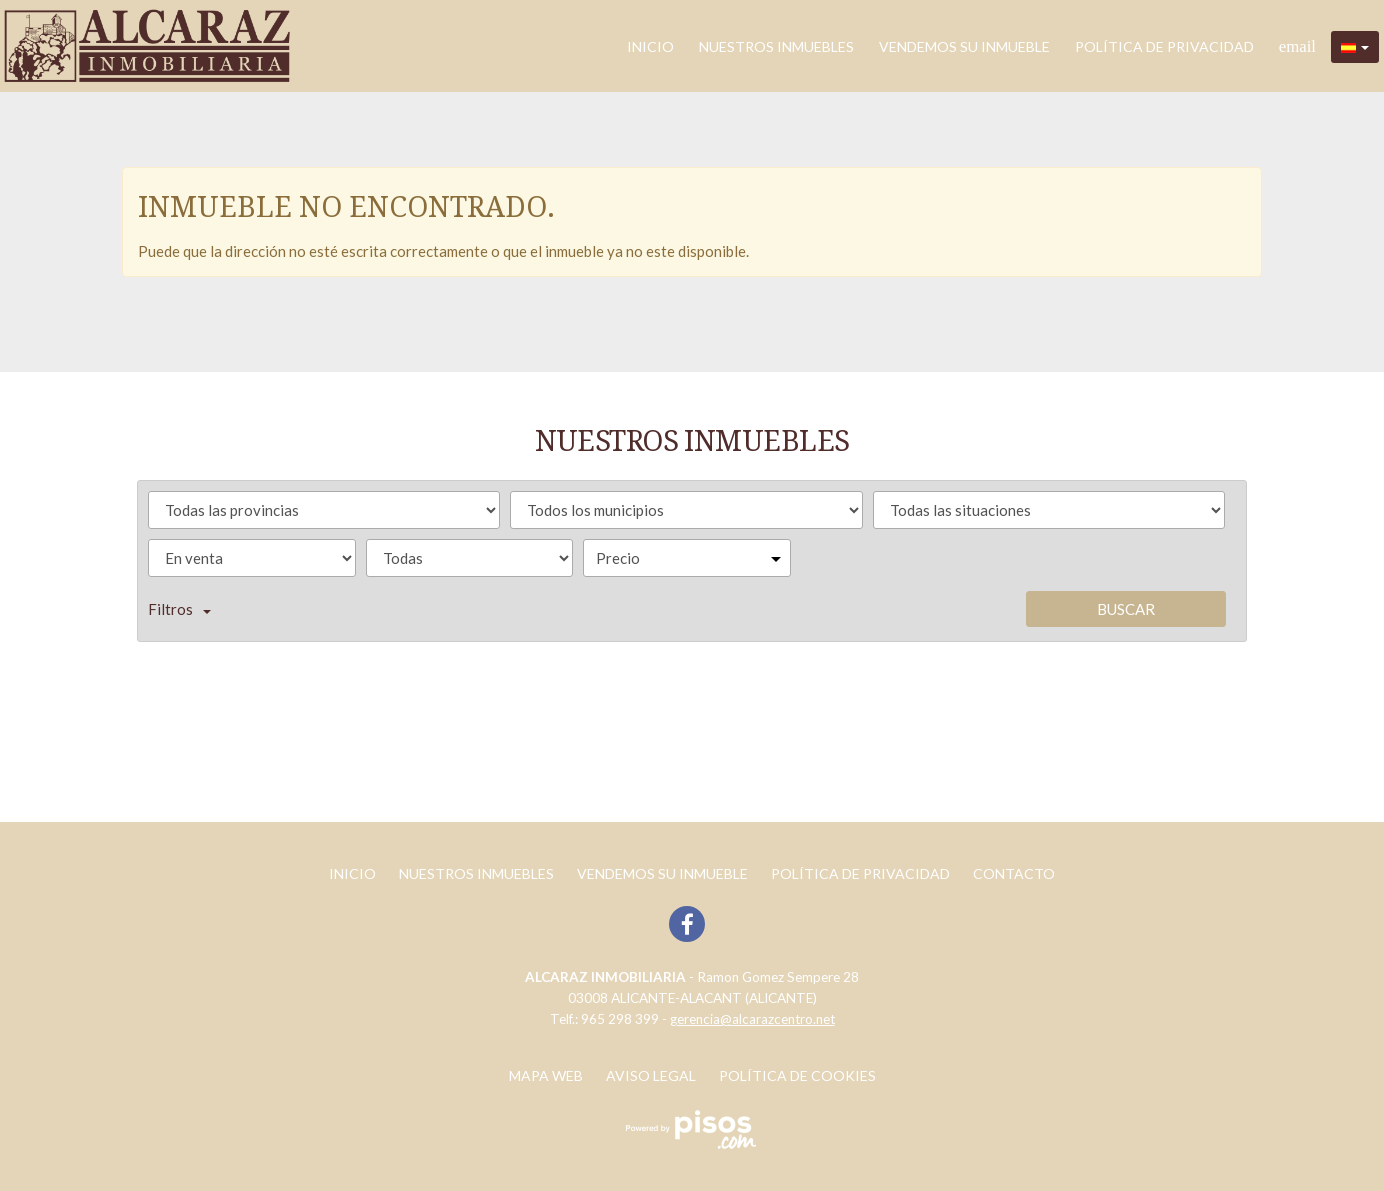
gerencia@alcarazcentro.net (752, 1019)
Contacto (1014, 873)
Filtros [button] (179, 609)
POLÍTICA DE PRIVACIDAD (1164, 46)
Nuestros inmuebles (776, 46)
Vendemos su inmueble (964, 46)
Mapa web (546, 1075)
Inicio (650, 46)
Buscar (1126, 609)
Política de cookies (797, 1075)
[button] (1355, 47)
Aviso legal (651, 1075)
